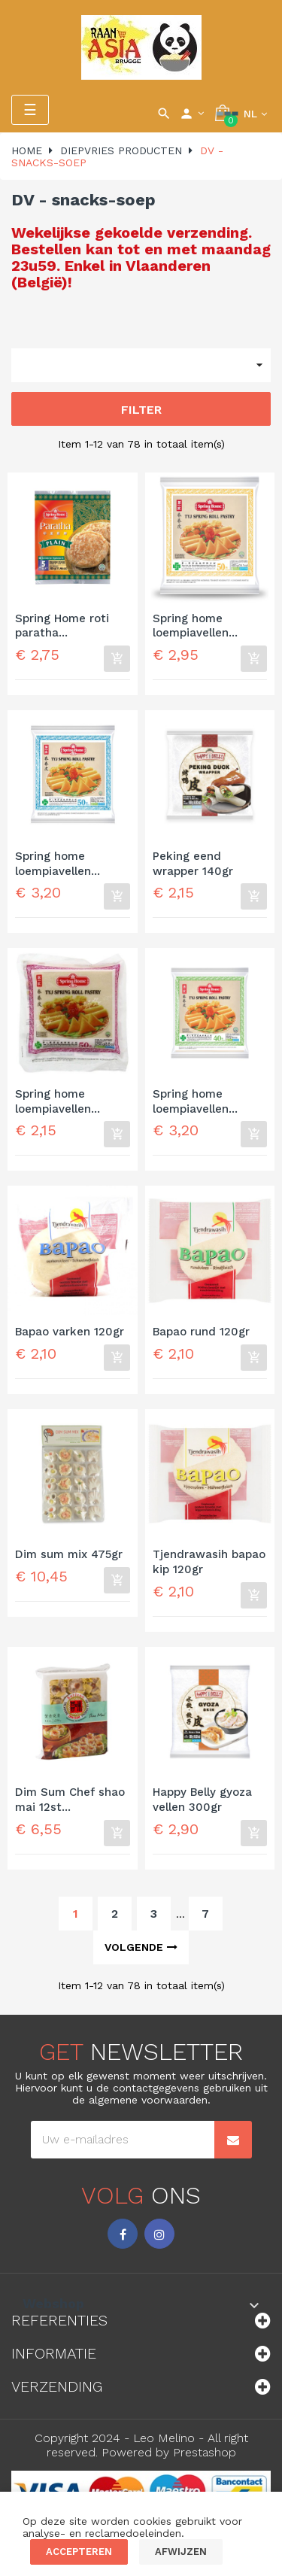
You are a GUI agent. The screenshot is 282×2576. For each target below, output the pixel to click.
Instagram (159, 2233)
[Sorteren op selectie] (141, 365)
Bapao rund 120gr (201, 1331)
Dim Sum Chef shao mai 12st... (70, 1799)
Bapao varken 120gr (69, 1331)
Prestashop (204, 2452)
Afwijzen (181, 2551)
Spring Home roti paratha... (62, 626)
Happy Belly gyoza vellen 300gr (202, 1799)
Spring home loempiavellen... (195, 626)
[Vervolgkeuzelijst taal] (255, 113)
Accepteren (79, 2551)
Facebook (122, 2233)
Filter (141, 409)
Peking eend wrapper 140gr (193, 863)
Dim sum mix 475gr (69, 1554)
